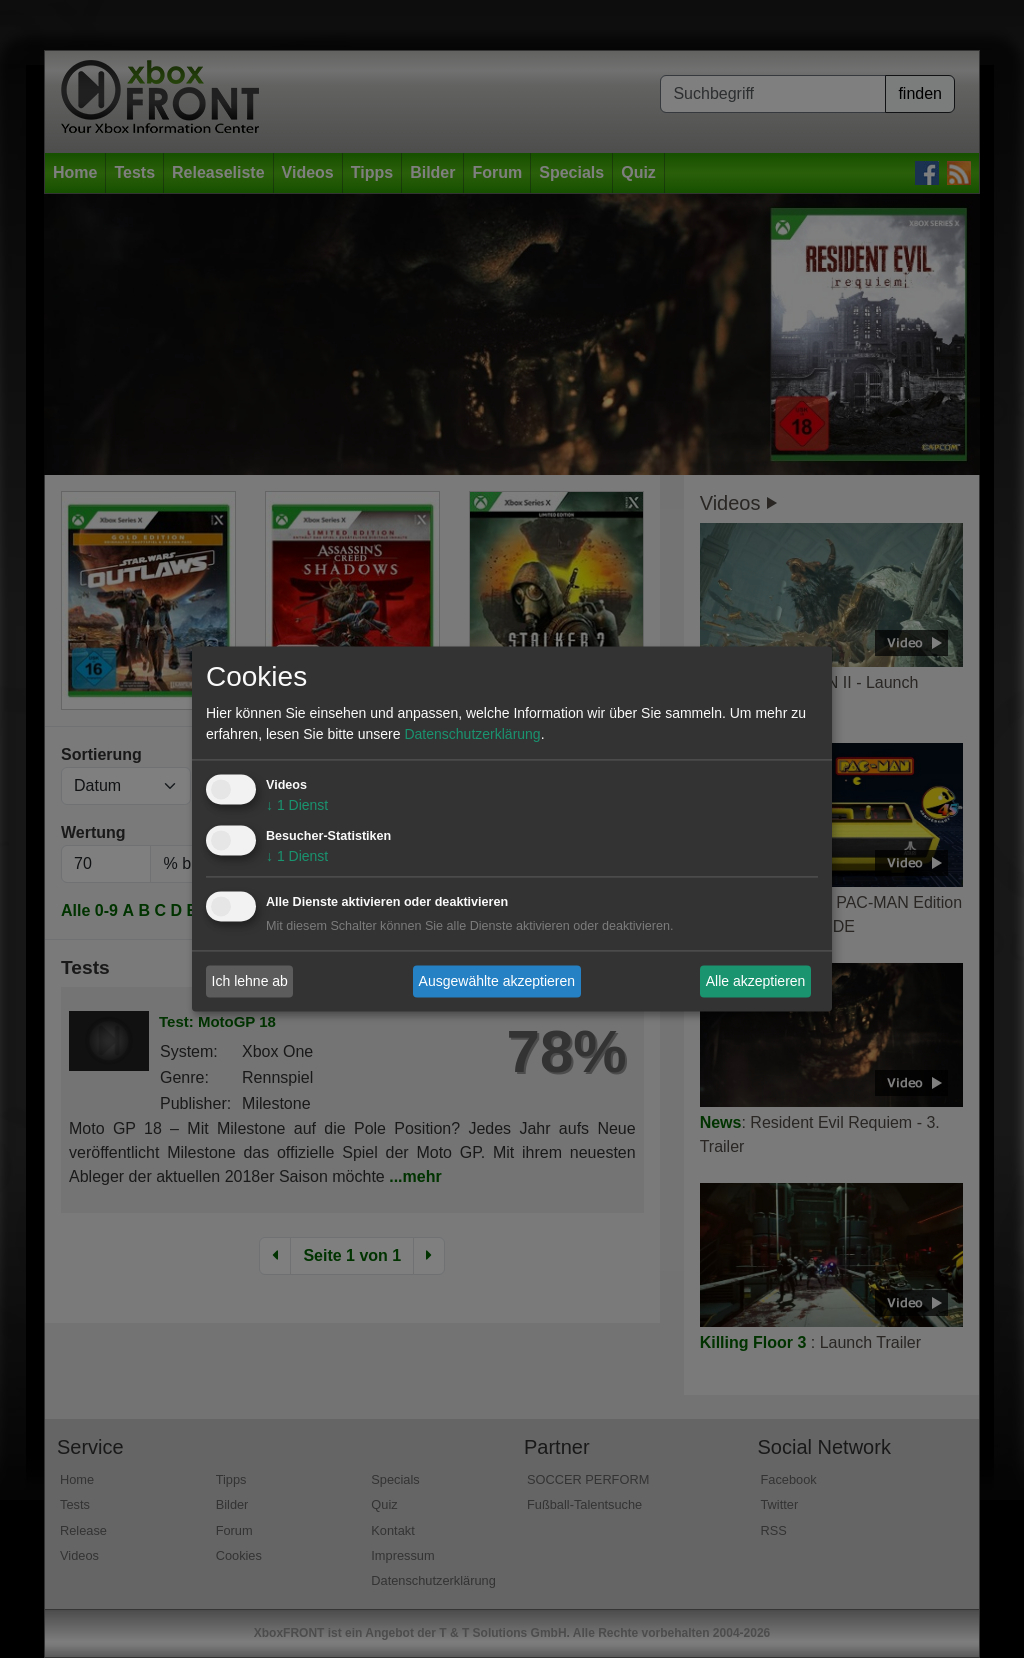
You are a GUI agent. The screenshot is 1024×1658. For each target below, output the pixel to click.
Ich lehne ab (250, 981)
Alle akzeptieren (756, 981)
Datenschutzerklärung (472, 735)
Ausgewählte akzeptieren (497, 981)
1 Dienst (297, 806)
